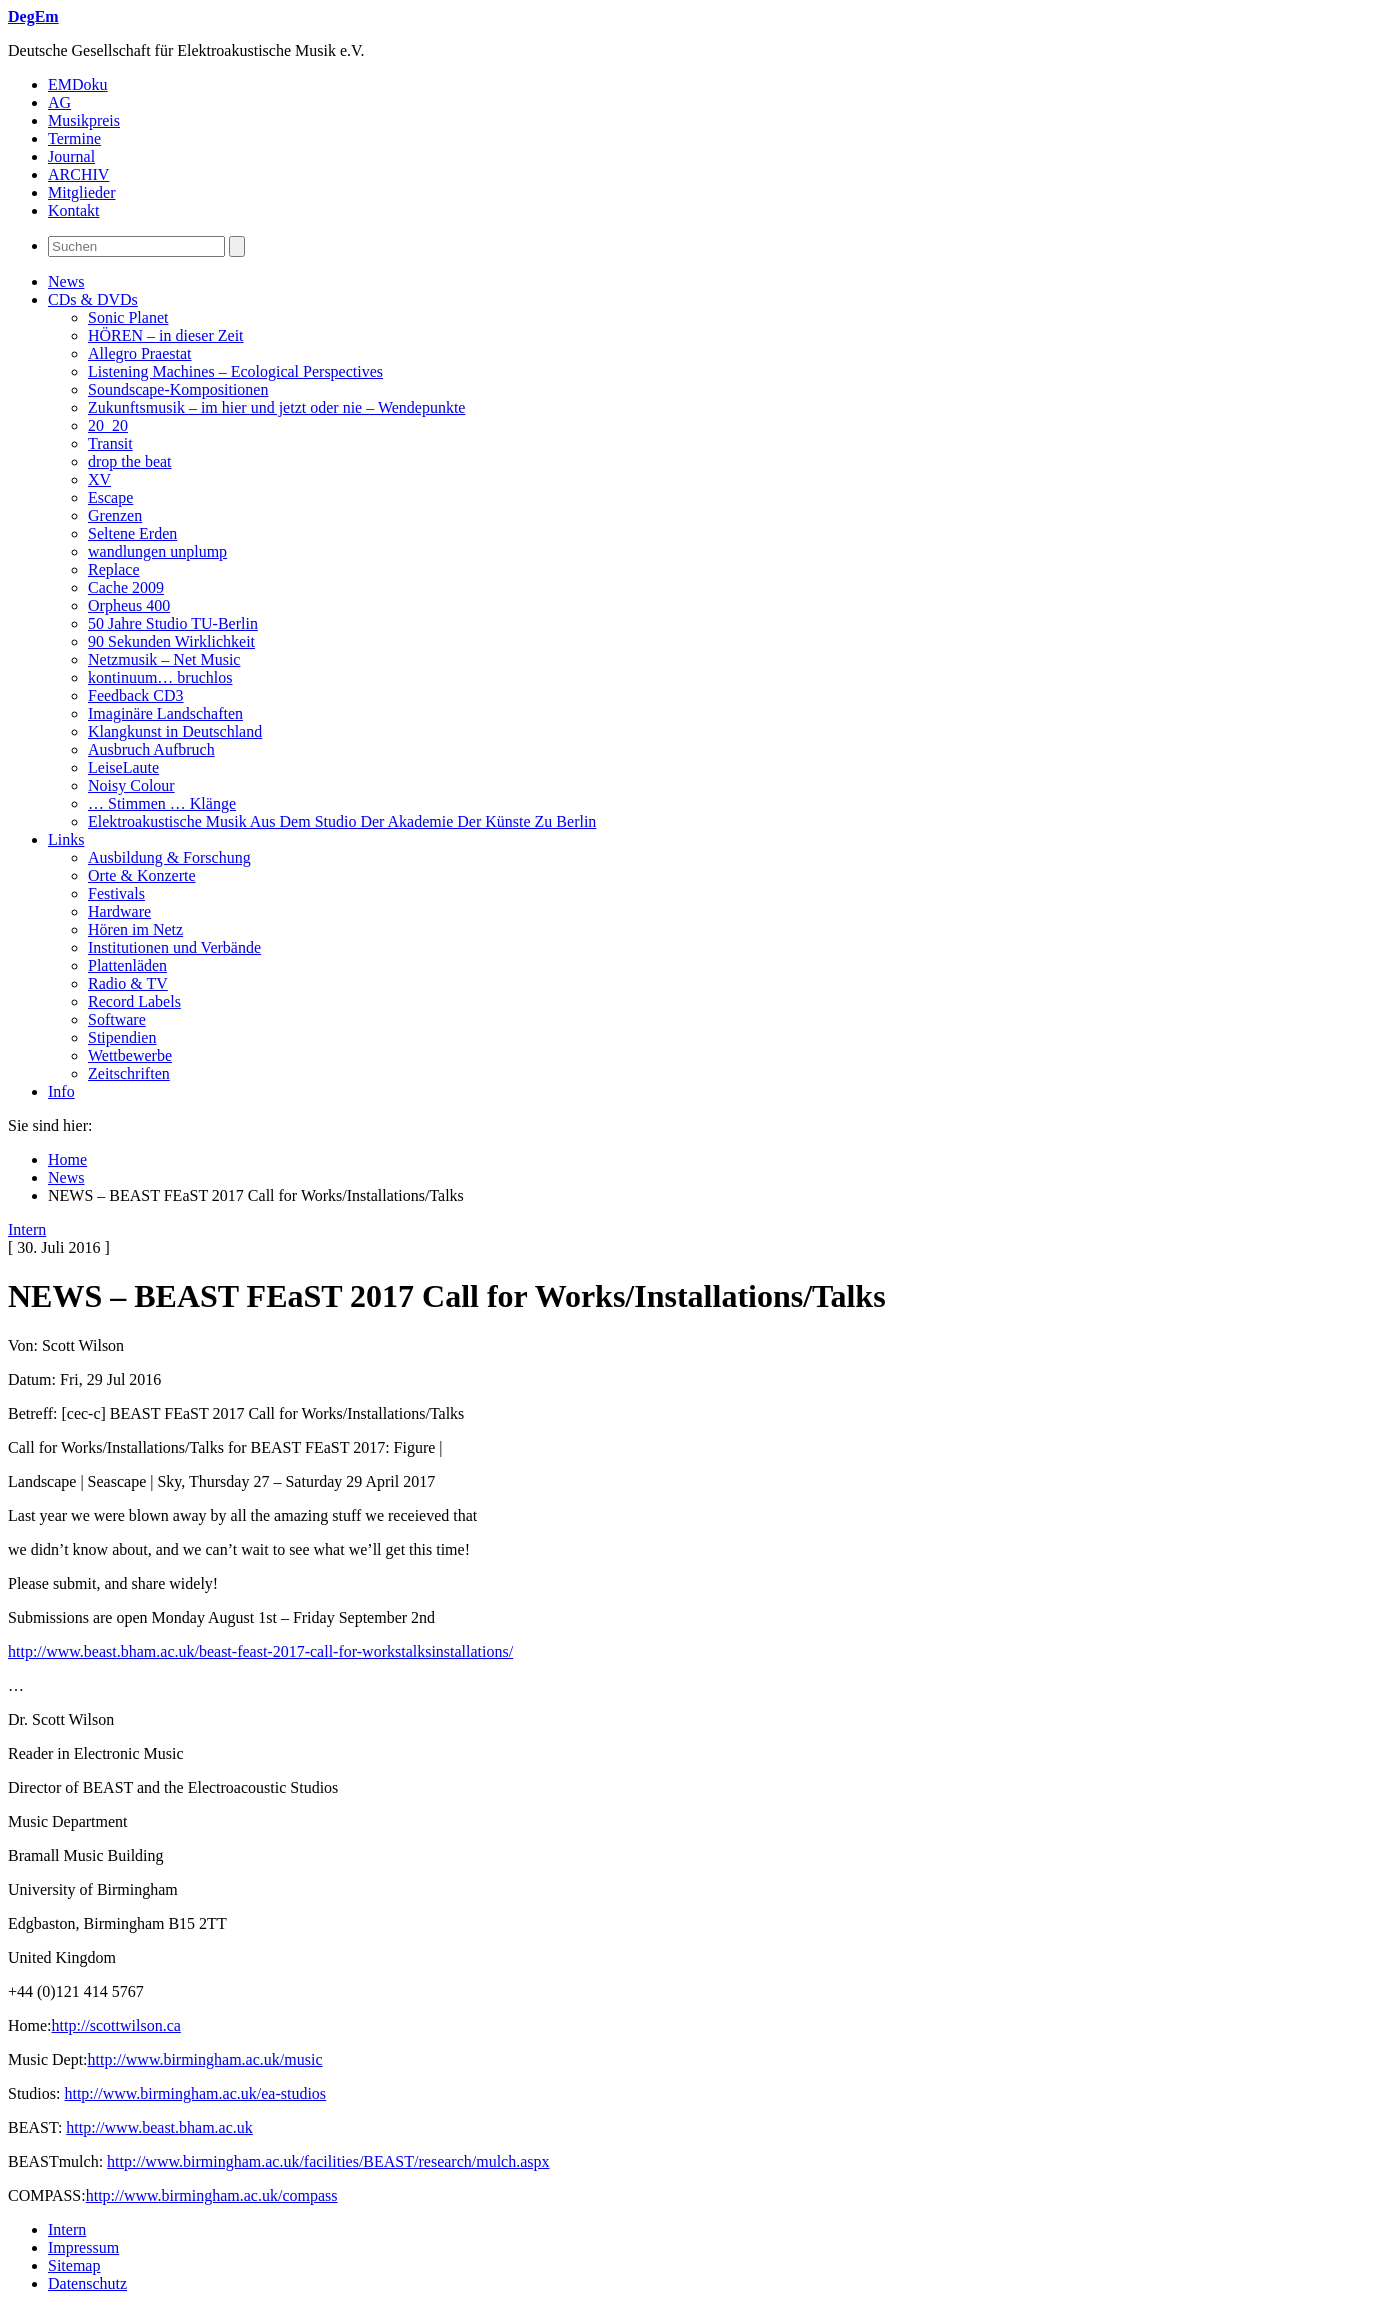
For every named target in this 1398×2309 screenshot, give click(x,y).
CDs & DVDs (93, 299)
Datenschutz (87, 2283)
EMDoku (78, 84)
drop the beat (130, 461)
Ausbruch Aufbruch (151, 749)
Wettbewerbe (130, 1055)
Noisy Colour (131, 785)
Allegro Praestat (140, 353)
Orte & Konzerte (142, 875)
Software (117, 1019)
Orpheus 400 (129, 605)
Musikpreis (84, 120)
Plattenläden (127, 965)
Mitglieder (82, 192)
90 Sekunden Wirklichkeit (171, 641)
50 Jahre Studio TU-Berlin (173, 623)
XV (99, 479)
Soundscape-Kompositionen (178, 389)
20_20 (108, 425)
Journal (71, 156)
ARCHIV (78, 174)
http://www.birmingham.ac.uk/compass (212, 2195)
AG (59, 102)
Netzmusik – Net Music (164, 659)
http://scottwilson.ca (116, 2025)
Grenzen (115, 515)
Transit (110, 443)
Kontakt (74, 210)
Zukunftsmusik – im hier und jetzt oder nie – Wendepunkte (276, 407)
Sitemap (74, 2265)
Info (61, 1091)
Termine (74, 138)
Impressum (83, 2247)
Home (67, 1159)
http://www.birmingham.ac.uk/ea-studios (195, 2093)
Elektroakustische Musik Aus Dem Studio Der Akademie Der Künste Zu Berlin (342, 821)
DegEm (33, 16)
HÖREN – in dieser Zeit (166, 335)
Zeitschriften (129, 1073)
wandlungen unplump (157, 551)
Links (66, 839)
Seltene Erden (132, 533)
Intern (27, 1229)
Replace (114, 569)
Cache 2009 (126, 587)
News (66, 281)
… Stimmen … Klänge (162, 803)
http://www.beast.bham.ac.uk (159, 2127)
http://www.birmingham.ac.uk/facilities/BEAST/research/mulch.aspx (328, 2161)
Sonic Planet (128, 317)
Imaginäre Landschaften (165, 713)
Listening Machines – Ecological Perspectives (235, 371)
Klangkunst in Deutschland (175, 731)
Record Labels (134, 1001)
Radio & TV (128, 983)
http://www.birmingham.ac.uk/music (205, 2059)
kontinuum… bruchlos (160, 677)
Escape (110, 497)
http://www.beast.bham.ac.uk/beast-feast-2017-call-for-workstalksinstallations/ (260, 1651)
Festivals (116, 893)
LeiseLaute (123, 767)
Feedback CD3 (136, 695)
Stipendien (122, 1037)
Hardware (119, 911)
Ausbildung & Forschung (169, 857)
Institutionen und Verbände (174, 947)
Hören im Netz (135, 929)
